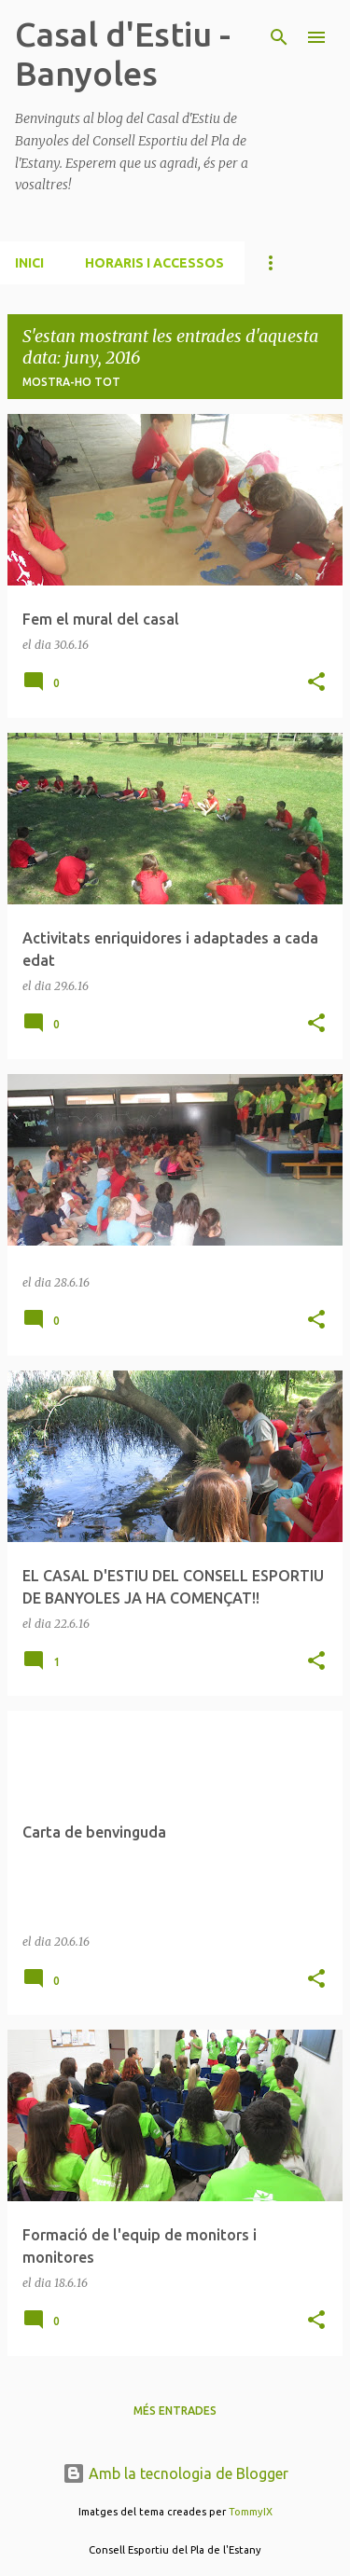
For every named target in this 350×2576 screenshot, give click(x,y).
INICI (29, 262)
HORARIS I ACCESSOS (154, 262)
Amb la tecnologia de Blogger (175, 2473)
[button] (316, 683)
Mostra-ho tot (71, 382)
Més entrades (175, 2410)
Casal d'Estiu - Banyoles (123, 53)
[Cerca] (279, 37)
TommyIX (251, 2511)
